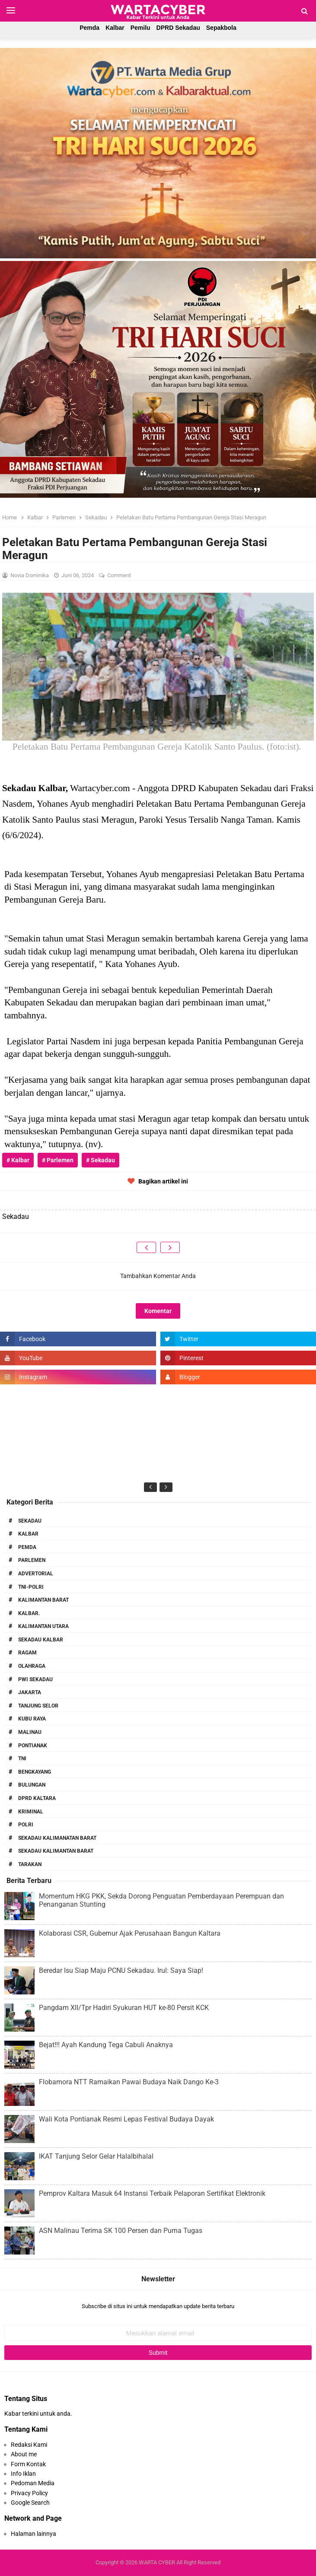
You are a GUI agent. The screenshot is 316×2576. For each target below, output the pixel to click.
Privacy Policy (29, 2493)
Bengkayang (34, 1772)
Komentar (158, 1310)
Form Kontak (28, 2464)
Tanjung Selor (38, 1706)
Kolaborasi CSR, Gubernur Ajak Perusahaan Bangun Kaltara (129, 1933)
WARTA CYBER (157, 2562)
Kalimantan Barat (43, 1600)
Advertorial (35, 1574)
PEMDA (27, 1547)
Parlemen (31, 1560)
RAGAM (27, 1653)
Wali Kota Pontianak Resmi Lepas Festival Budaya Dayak (126, 2119)
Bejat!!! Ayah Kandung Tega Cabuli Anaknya (106, 2045)
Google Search (30, 2502)
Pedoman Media (32, 2483)
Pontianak (32, 1746)
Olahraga (31, 1666)
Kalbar (114, 27)
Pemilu (140, 27)
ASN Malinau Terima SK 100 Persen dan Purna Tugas (120, 2230)
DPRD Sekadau (178, 27)
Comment (119, 575)
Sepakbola (221, 27)
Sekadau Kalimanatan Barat (57, 1838)
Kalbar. (29, 1613)
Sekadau (29, 1521)
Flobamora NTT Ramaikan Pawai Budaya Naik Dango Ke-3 (129, 2082)
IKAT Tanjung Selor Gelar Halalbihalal (96, 2156)
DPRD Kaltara (37, 1798)
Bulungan (31, 1785)
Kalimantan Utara (43, 1626)
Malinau (29, 1732)
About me (24, 2454)
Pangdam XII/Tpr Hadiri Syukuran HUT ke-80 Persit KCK (124, 2008)
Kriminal (30, 1812)
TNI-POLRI (31, 1587)
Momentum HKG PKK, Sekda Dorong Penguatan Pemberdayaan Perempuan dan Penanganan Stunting (161, 1900)
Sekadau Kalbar (40, 1640)
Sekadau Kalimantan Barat (55, 1851)
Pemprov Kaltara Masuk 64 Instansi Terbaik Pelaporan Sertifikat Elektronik (152, 2193)
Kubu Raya (32, 1719)
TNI (22, 1758)
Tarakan (29, 1864)
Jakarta (29, 1692)
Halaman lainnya (33, 2533)
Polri (25, 1825)
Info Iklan (23, 2473)
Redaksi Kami (29, 2444)
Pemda (89, 27)
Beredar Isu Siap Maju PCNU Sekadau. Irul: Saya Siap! (121, 1970)
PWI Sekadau (35, 1679)
